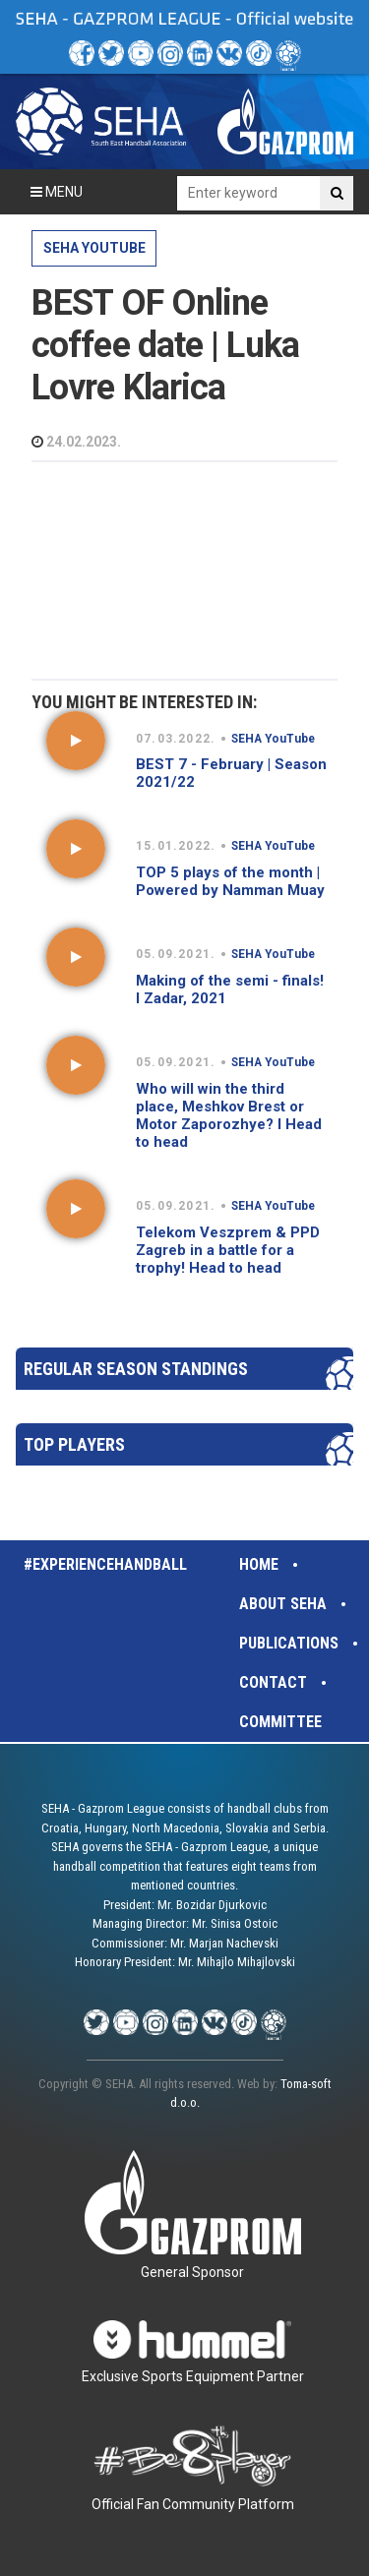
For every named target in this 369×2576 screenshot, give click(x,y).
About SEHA (283, 1603)
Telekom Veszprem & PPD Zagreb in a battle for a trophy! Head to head (228, 1250)
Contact (273, 1682)
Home (258, 1564)
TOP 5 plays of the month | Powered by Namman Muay (230, 881)
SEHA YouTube (94, 248)
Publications (288, 1643)
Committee (280, 1721)
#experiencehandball (105, 1564)
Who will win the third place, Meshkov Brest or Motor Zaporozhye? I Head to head (229, 1115)
